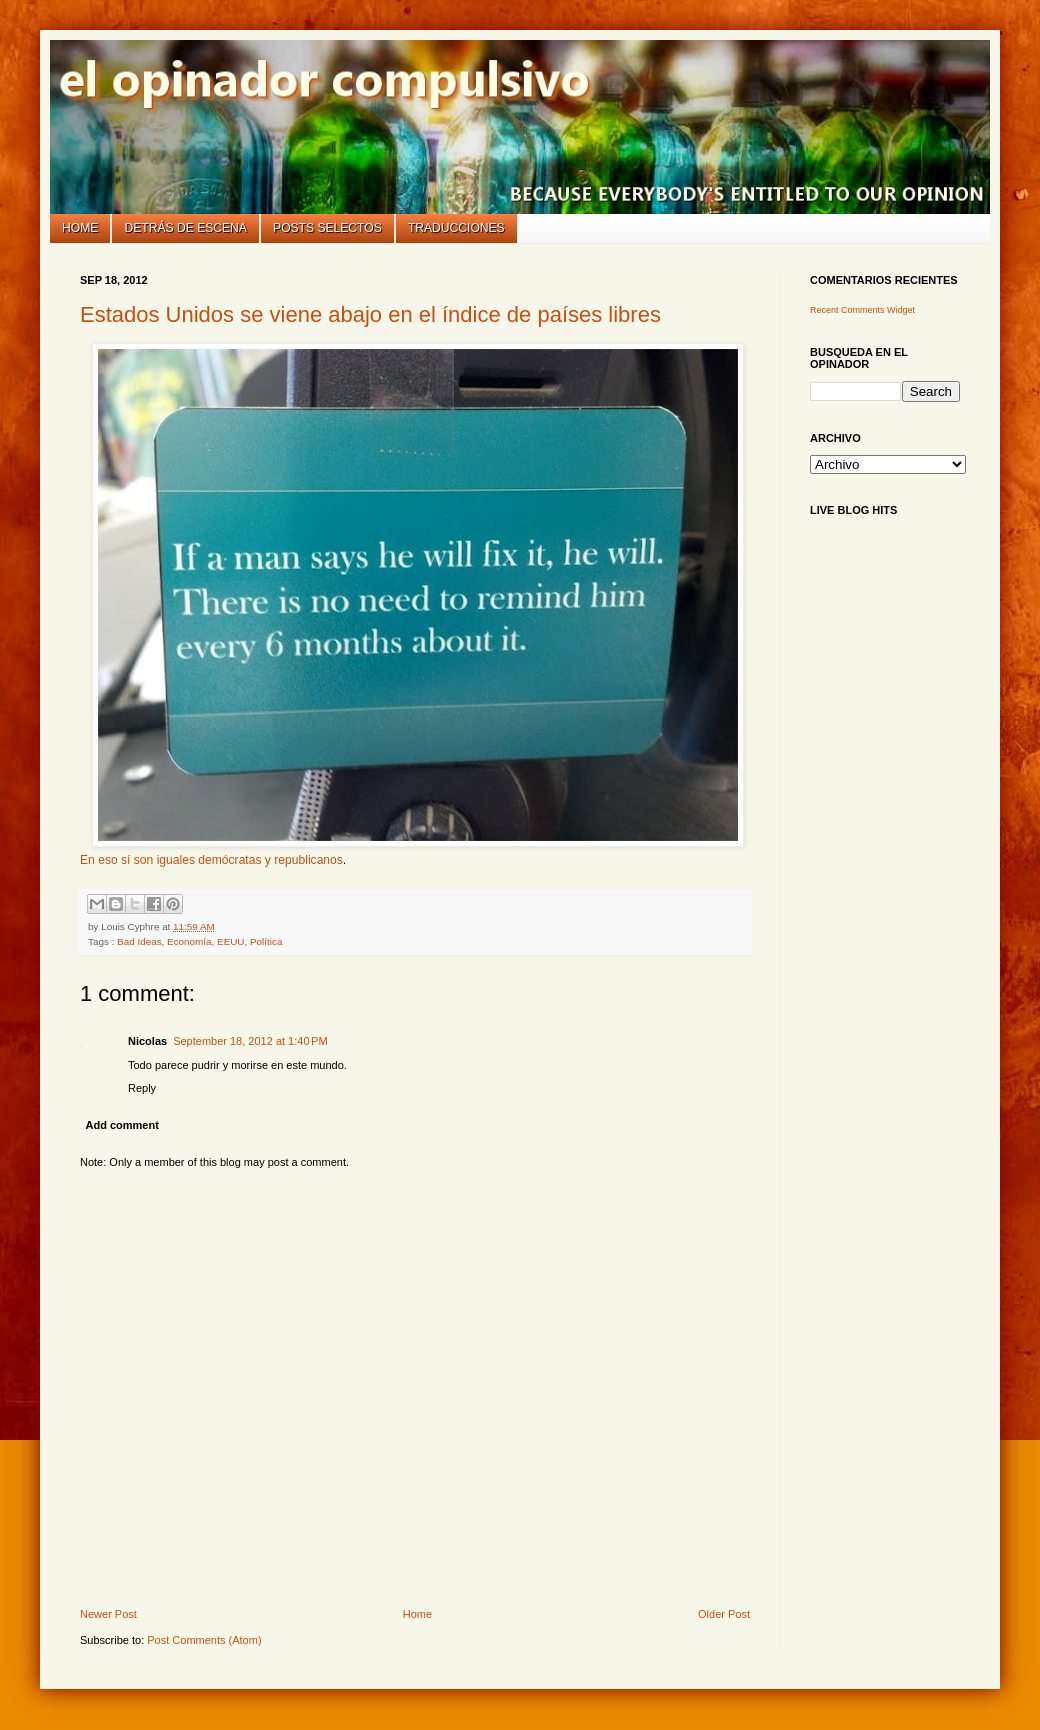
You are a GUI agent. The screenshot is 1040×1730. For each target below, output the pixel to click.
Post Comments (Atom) (204, 1640)
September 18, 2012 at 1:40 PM (250, 1041)
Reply (142, 1088)
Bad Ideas (139, 941)
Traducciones (456, 228)
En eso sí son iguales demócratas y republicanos (211, 860)
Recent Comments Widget (862, 310)
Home (80, 228)
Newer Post (108, 1614)
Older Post (724, 1614)
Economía (189, 941)
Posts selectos (327, 228)
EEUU (230, 941)
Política (266, 941)
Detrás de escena (186, 228)
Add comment (122, 1125)
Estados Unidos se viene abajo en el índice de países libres (370, 314)
